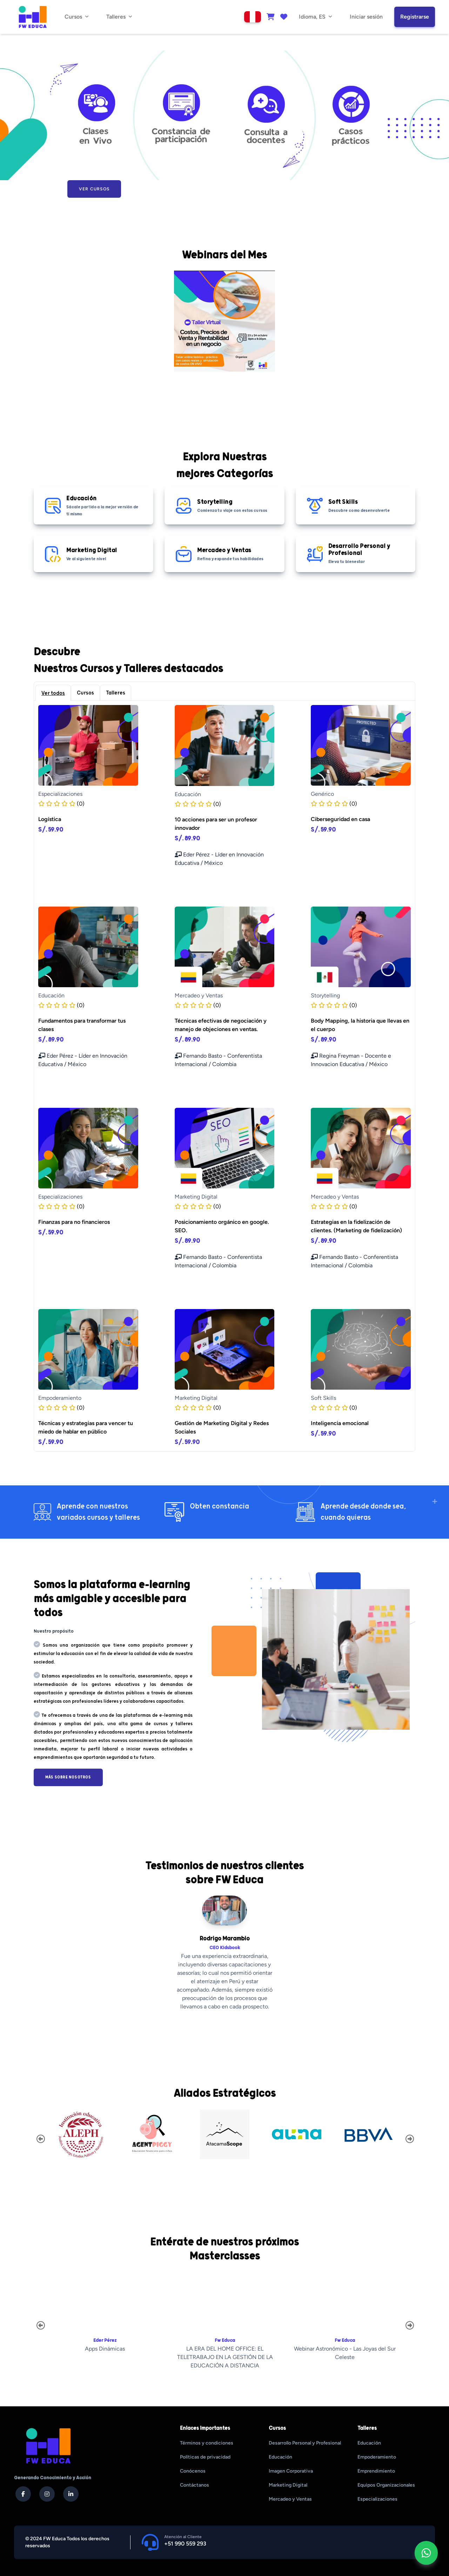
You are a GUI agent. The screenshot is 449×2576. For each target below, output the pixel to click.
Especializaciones (377, 2499)
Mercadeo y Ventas (290, 2499)
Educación (280, 2457)
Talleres (115, 693)
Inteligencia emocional (340, 1423)
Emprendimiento (376, 2471)
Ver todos (53, 693)
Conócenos (193, 2471)
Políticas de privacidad (205, 2457)
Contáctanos (194, 2485)
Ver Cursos (94, 189)
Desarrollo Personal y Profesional (305, 2443)
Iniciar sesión (366, 16)
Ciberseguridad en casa (340, 819)
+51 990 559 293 (185, 2543)
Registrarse (414, 16)
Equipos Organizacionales (386, 2485)
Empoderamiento (376, 2457)
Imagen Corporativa (291, 2471)
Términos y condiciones (206, 2443)
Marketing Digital (288, 2485)
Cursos (85, 693)
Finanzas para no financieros (74, 1222)
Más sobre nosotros (68, 1777)
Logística (49, 819)
